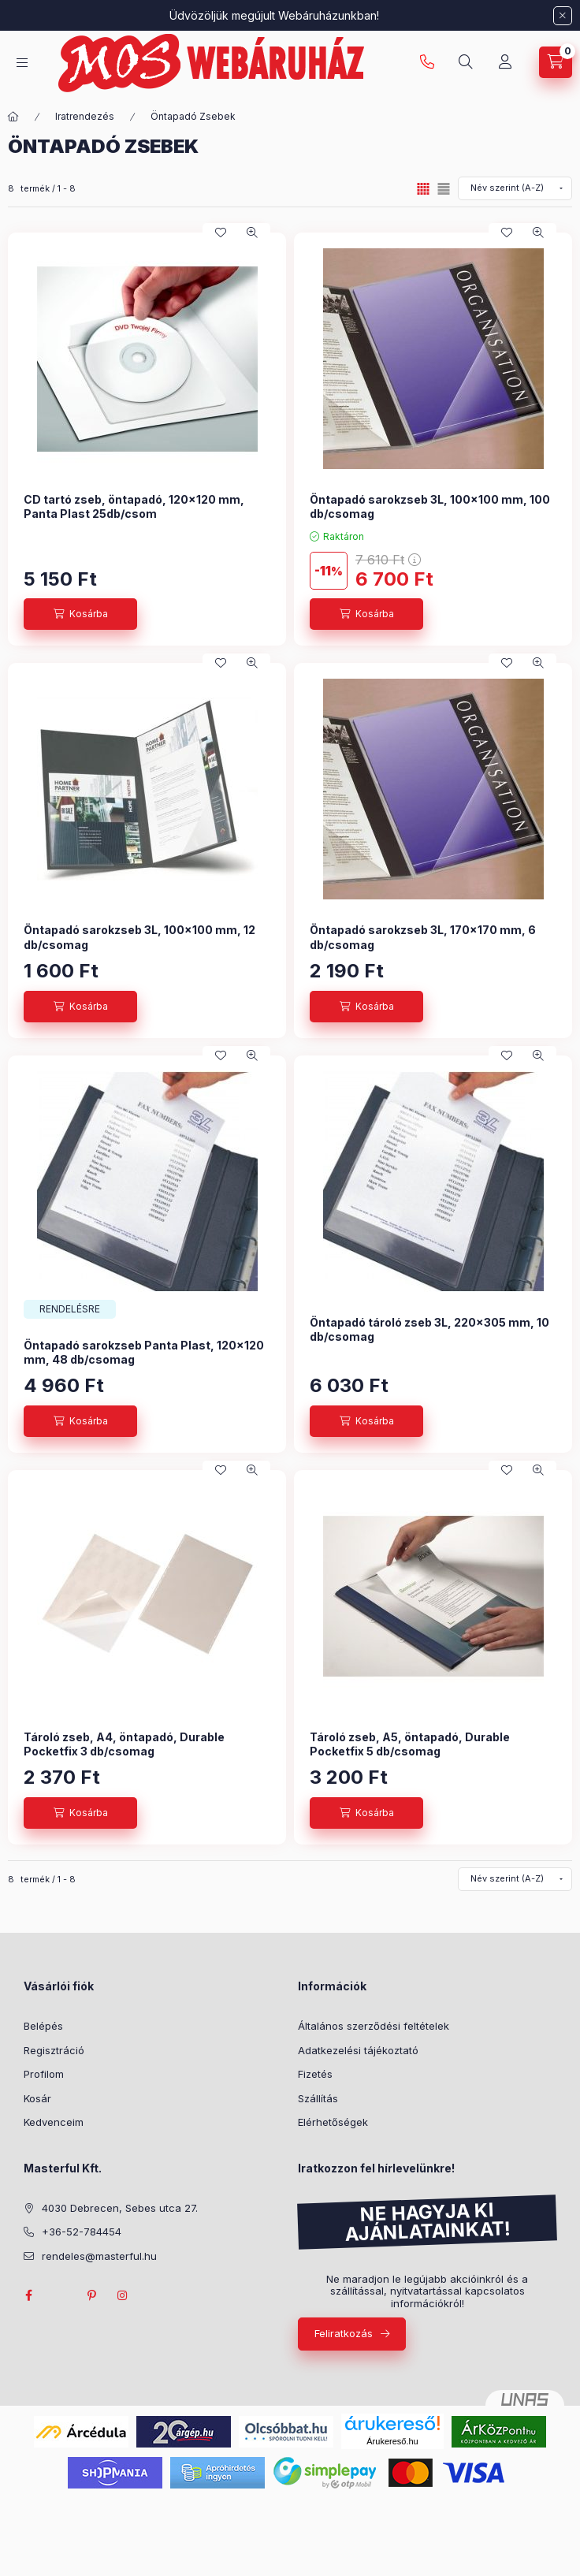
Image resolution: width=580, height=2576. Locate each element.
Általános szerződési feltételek (373, 2025)
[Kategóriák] (22, 62)
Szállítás (318, 2098)
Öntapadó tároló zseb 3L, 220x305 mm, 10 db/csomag (429, 1329)
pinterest (91, 2295)
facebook (28, 2295)
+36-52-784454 (81, 2231)
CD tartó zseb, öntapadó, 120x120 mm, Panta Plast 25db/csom (134, 506)
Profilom (44, 2074)
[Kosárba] (80, 614)
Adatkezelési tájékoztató (358, 2050)
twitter (60, 2295)
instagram (123, 2295)
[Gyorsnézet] (252, 232)
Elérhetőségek (333, 2122)
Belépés (43, 2025)
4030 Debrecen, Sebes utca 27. (120, 2208)
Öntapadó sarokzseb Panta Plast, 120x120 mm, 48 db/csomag (144, 1352)
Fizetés (315, 2074)
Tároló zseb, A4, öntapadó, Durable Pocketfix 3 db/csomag (124, 1744)
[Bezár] (562, 15)
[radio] (443, 189)
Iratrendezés (84, 116)
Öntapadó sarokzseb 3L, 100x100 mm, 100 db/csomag (430, 506)
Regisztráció (54, 2050)
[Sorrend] (515, 188)
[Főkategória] (13, 117)
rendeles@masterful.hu (99, 2256)
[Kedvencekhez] (220, 232)
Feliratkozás (343, 2333)
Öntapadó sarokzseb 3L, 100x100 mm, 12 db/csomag (139, 937)
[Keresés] (465, 62)
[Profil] (505, 62)
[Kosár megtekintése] (555, 62)
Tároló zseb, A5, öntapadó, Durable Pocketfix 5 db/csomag (410, 1744)
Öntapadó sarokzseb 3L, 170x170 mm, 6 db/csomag (423, 937)
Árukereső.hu (392, 2441)
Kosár (37, 2098)
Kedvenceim (54, 2122)
